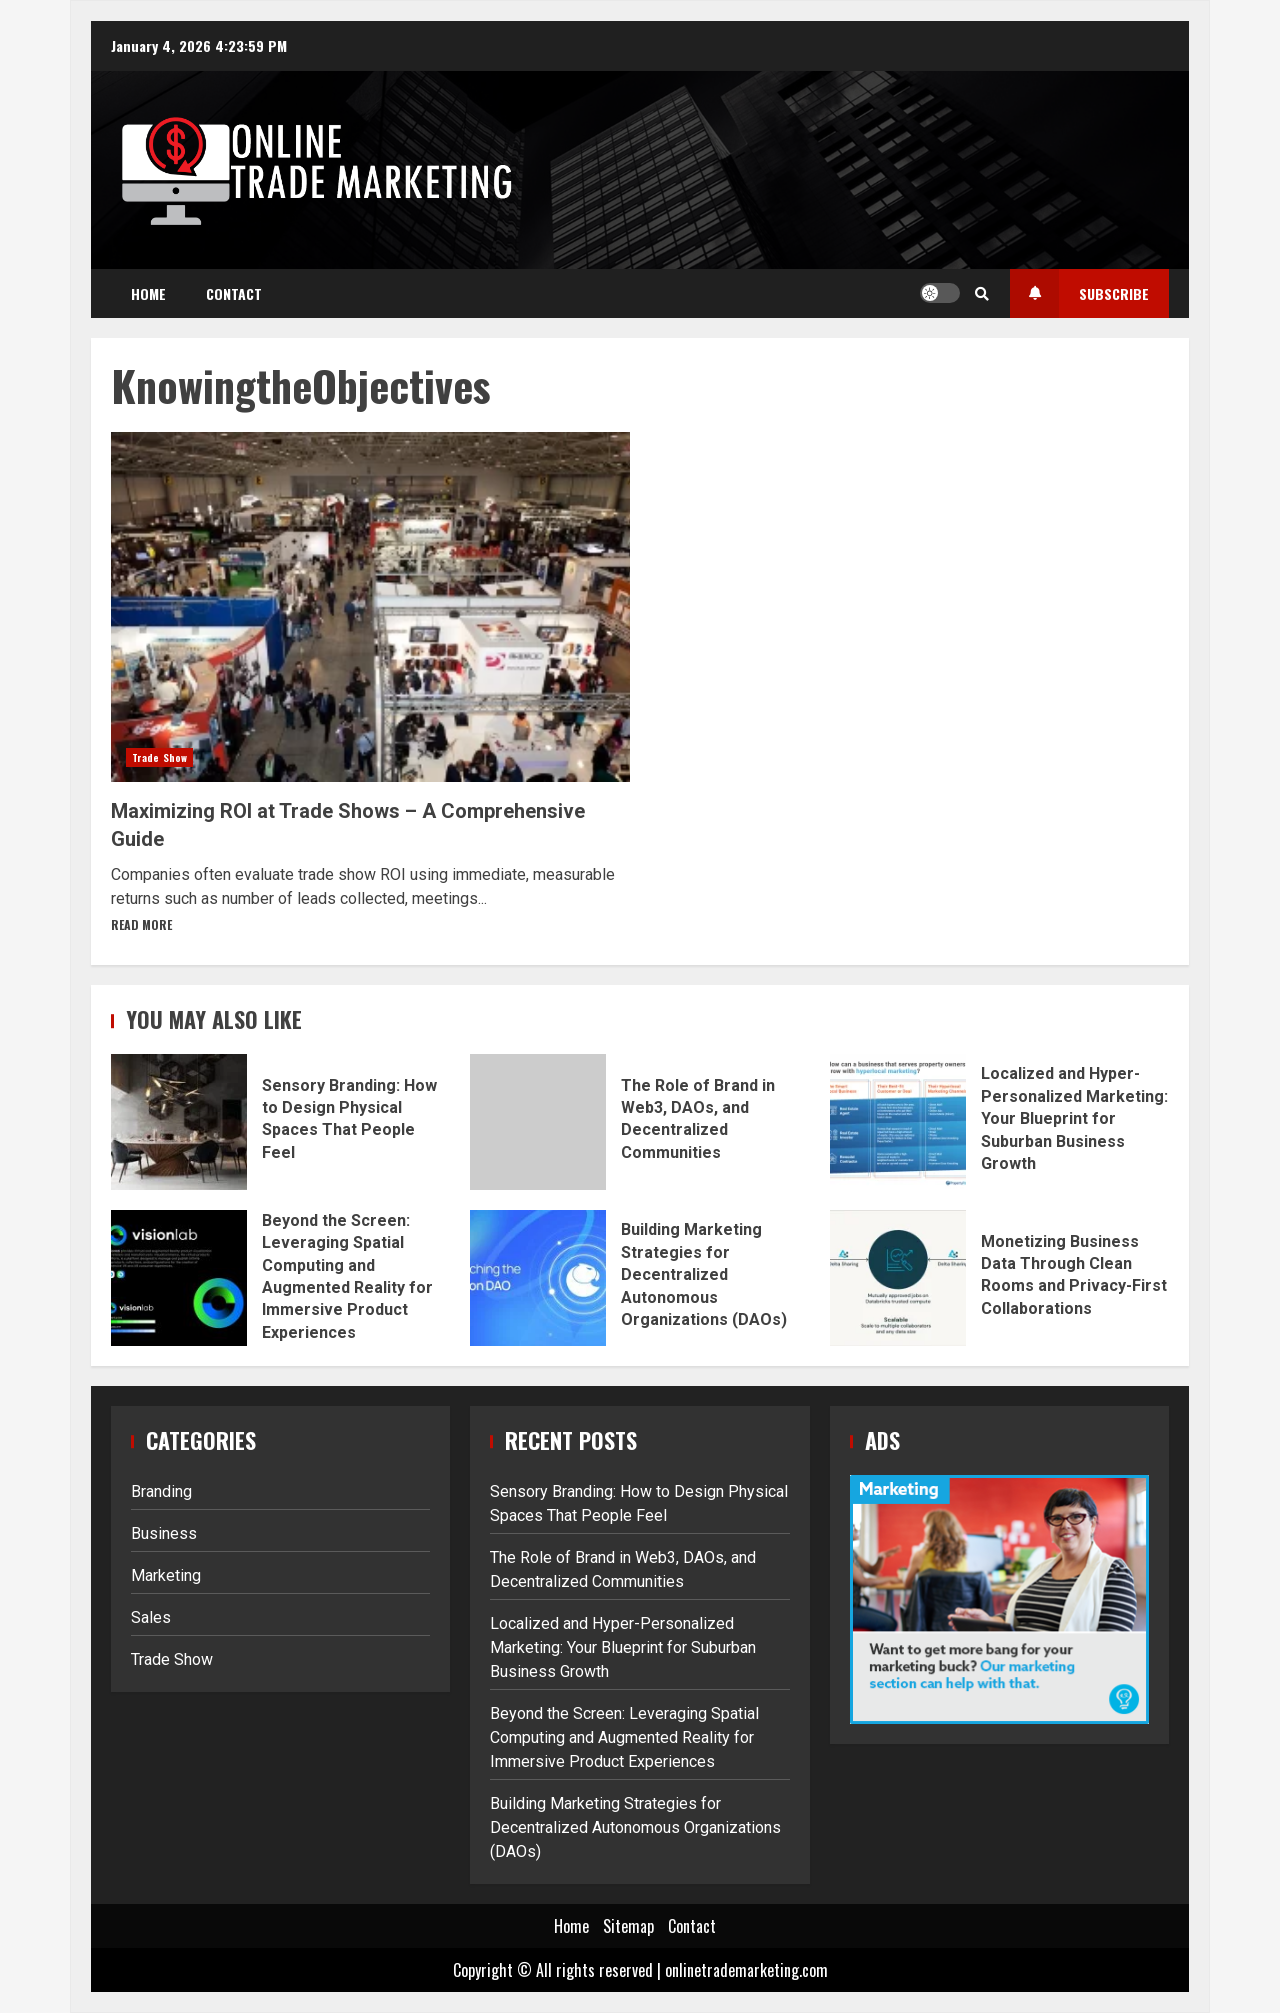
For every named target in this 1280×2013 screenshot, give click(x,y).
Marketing (166, 1575)
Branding (161, 1491)
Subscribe (1079, 293)
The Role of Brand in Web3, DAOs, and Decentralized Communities (538, 1122)
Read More (141, 924)
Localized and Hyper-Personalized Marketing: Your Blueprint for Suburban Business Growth (898, 1122)
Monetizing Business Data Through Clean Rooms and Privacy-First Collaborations (898, 1278)
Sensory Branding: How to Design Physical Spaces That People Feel (179, 1122)
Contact (234, 293)
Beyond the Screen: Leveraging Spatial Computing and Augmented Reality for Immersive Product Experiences (179, 1278)
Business (164, 1533)
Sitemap (628, 1926)
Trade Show (159, 757)
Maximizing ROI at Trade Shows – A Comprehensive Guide (370, 607)
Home (148, 293)
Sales (151, 1617)
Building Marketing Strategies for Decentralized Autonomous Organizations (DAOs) (538, 1278)
